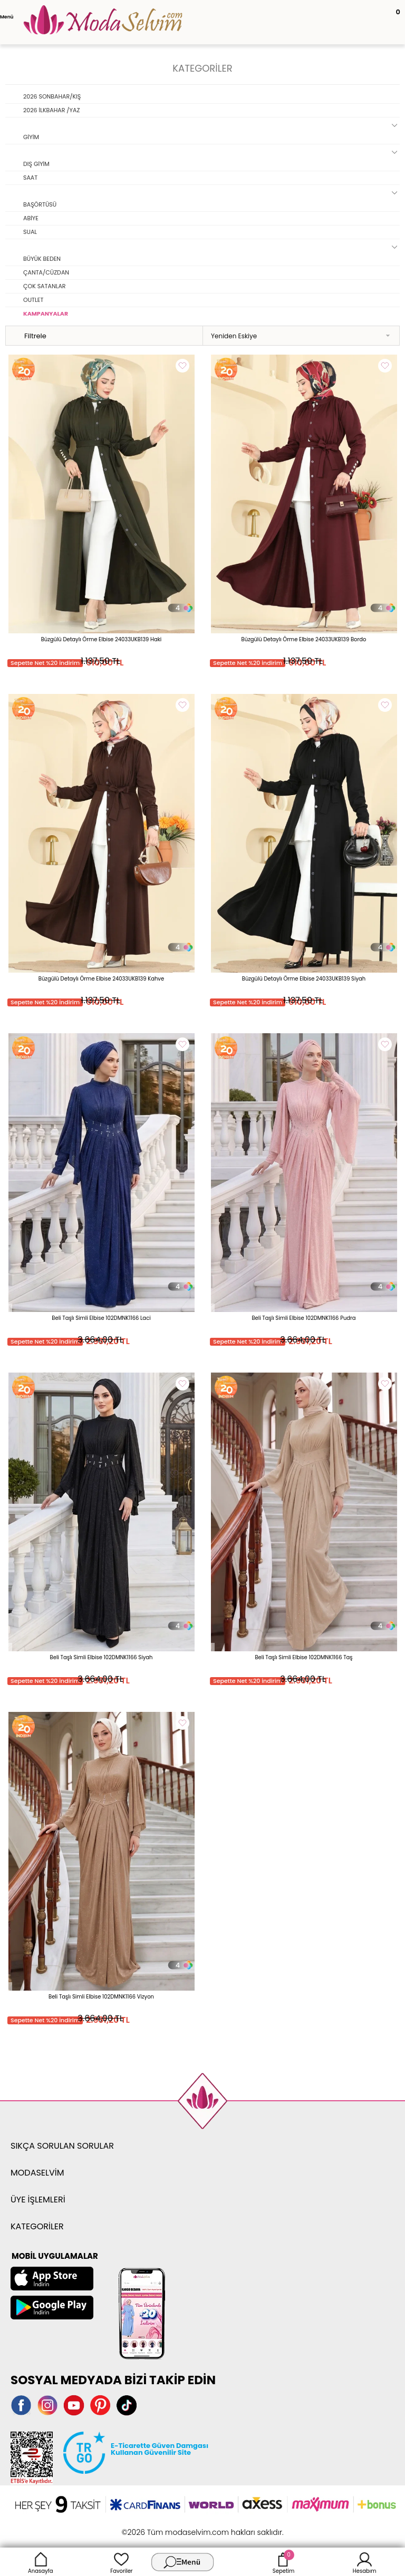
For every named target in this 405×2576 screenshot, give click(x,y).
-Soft (145, 2526)
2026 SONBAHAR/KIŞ (52, 96)
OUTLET (33, 300)
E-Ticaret (170, 2526)
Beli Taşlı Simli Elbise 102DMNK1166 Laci (101, 1318)
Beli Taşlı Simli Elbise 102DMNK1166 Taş (303, 1657)
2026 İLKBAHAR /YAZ (51, 110)
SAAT (30, 177)
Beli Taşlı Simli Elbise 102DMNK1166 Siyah (101, 1657)
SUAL (30, 232)
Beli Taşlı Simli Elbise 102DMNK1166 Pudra (303, 1318)
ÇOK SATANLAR (44, 286)
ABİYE (30, 218)
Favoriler (121, 2562)
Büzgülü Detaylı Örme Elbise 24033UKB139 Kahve (101, 979)
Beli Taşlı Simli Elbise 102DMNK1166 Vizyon (101, 1997)
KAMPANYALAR (45, 313)
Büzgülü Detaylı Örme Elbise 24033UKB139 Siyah (303, 979)
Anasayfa (40, 2562)
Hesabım (365, 2562)
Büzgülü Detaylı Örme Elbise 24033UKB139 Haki (101, 639)
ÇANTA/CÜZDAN (46, 272)
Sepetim (283, 2562)
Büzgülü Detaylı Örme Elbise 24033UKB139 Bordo (304, 639)
